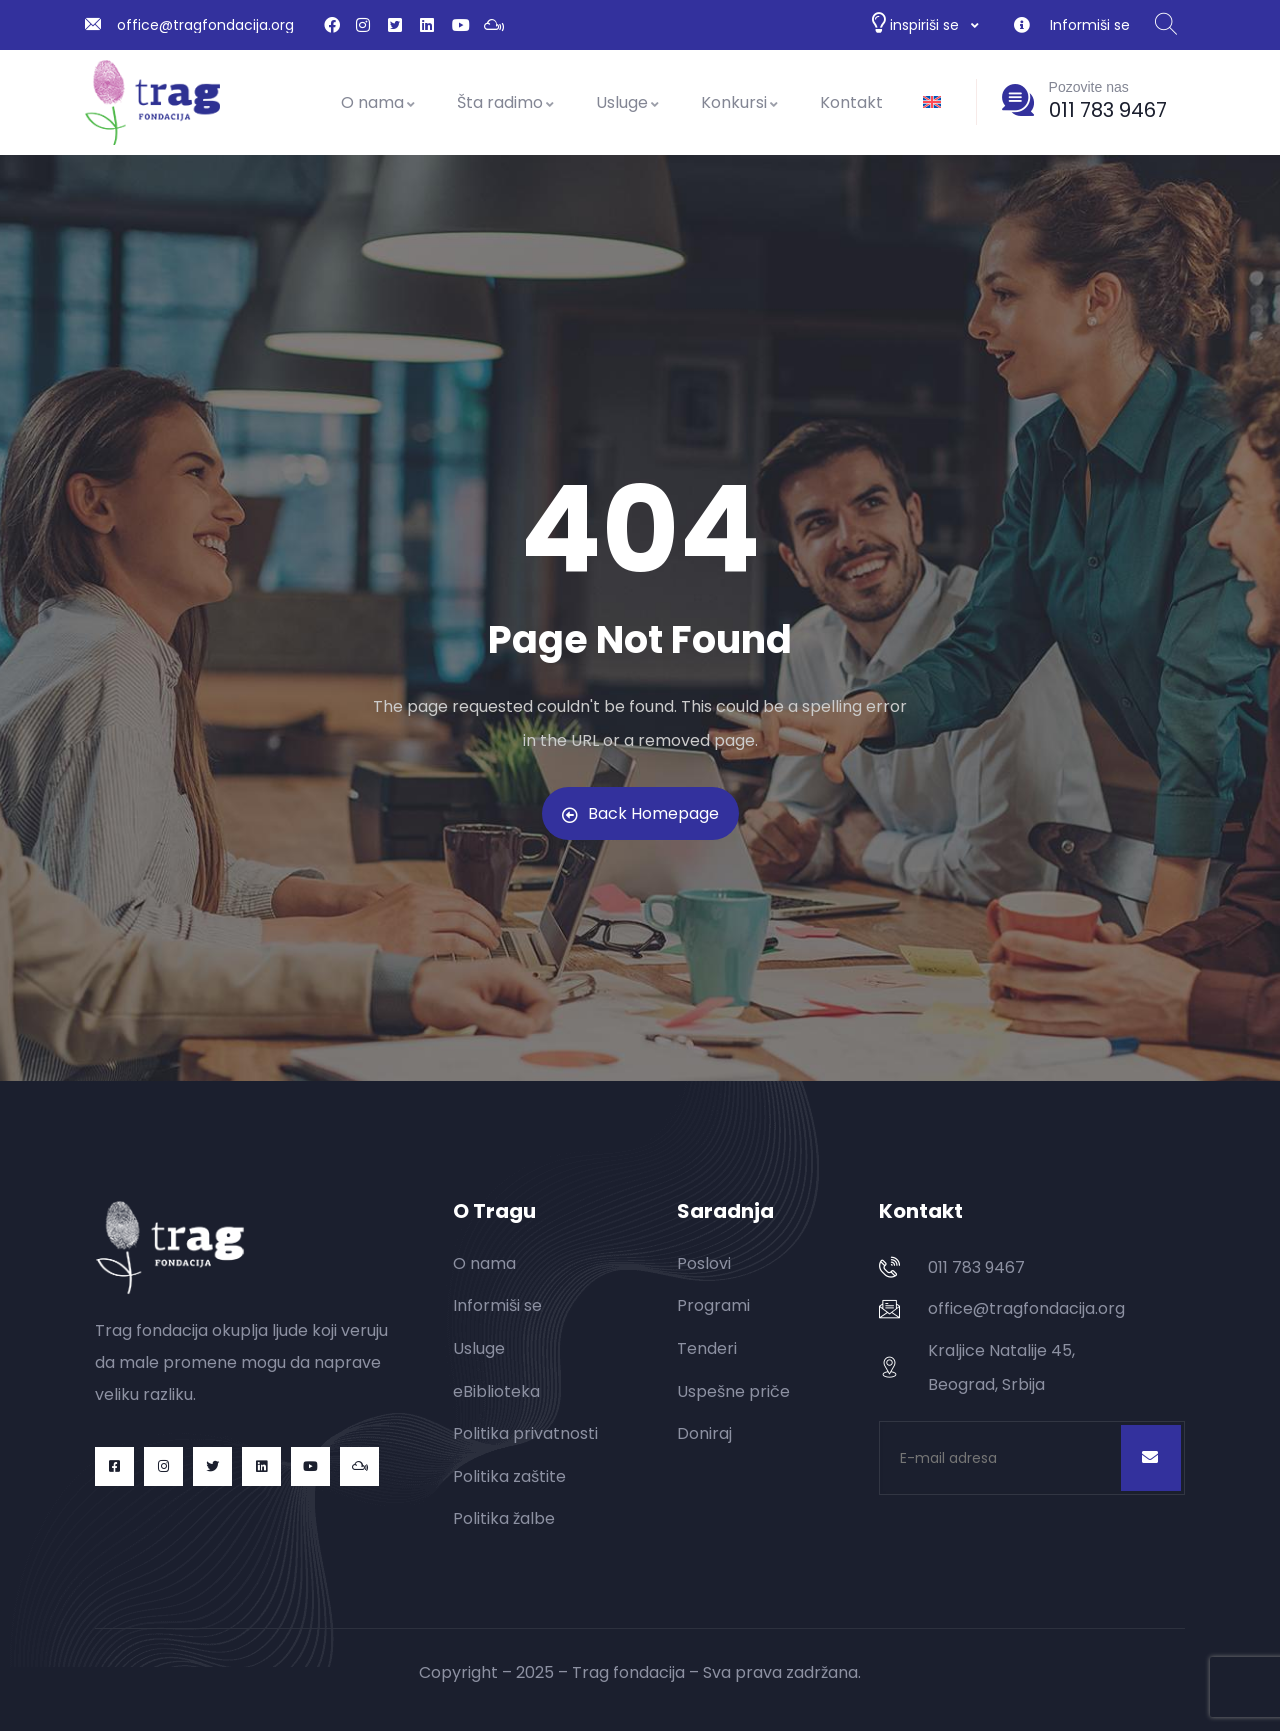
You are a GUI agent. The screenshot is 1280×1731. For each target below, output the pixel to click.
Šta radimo (506, 102)
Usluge (628, 102)
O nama (379, 102)
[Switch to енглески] (932, 103)
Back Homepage (640, 813)
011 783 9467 (1108, 110)
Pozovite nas (1089, 87)
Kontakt (851, 102)
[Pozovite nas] (1018, 100)
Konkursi (740, 102)
